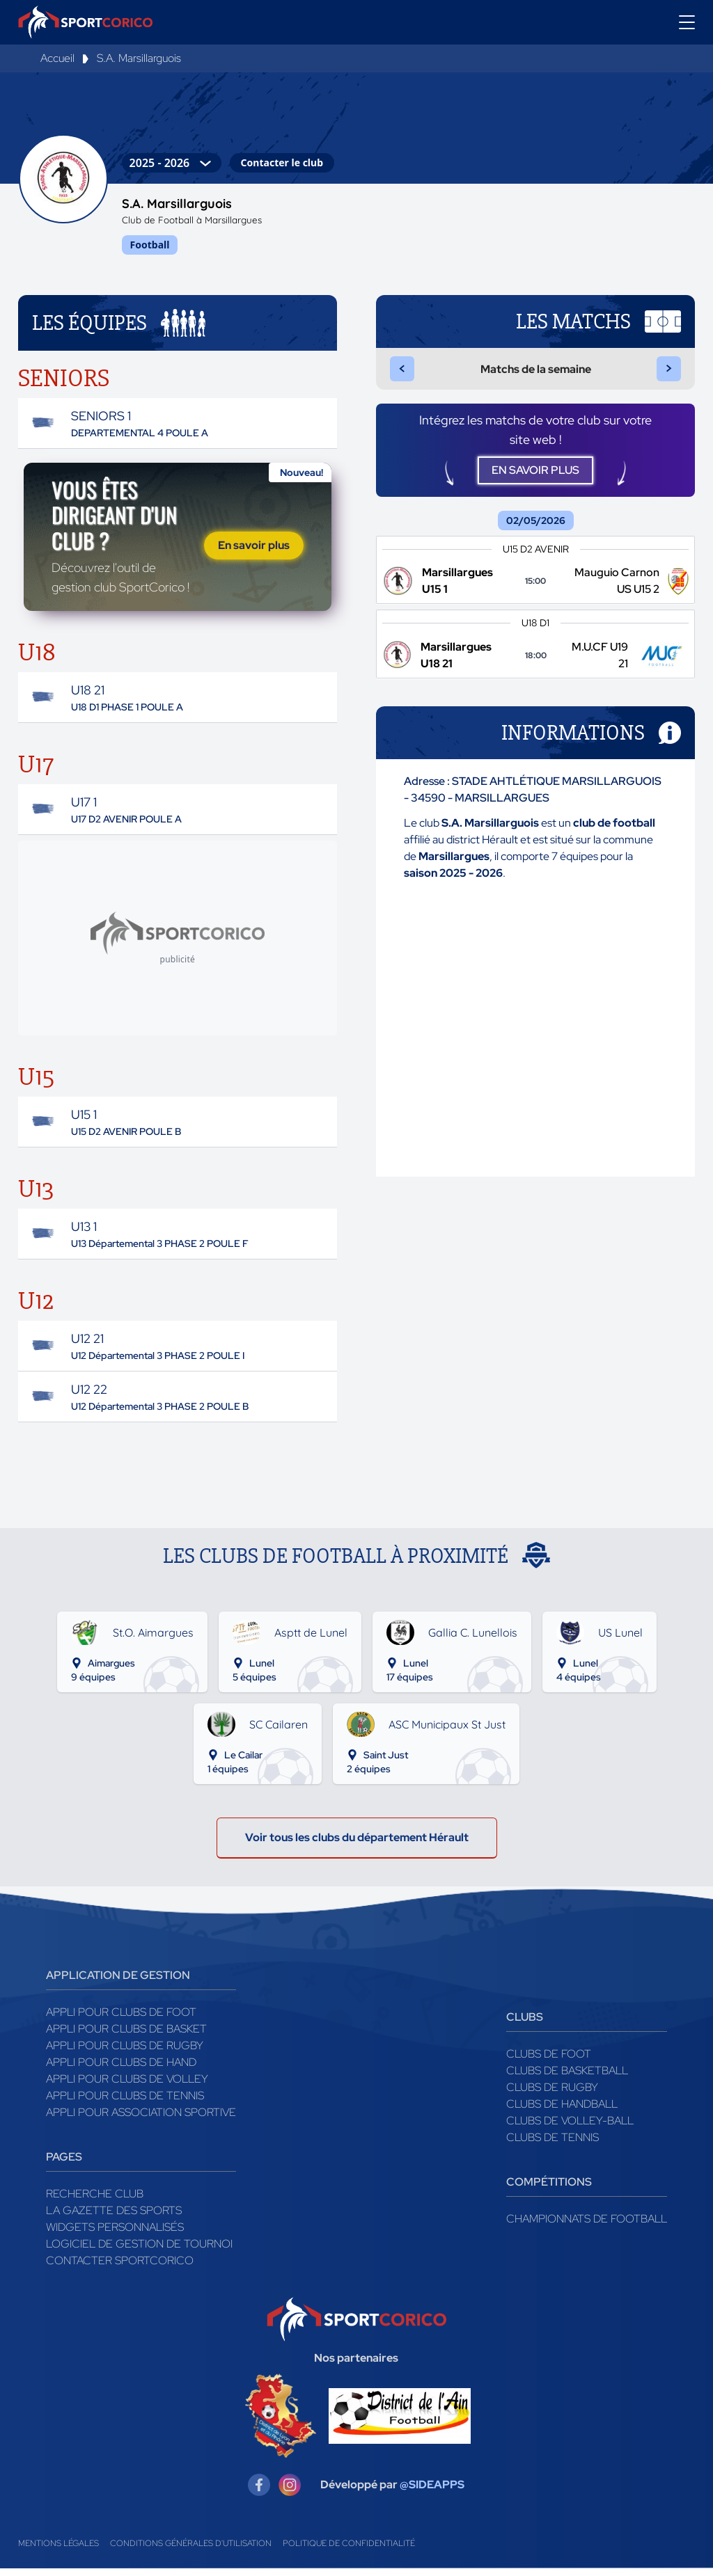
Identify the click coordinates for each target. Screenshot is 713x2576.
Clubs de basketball (567, 2078)
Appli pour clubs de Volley (127, 2086)
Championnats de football (586, 2226)
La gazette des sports (114, 2218)
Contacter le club (282, 162)
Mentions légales (58, 2551)
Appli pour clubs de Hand (121, 2069)
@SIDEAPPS (432, 2492)
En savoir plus (254, 548)
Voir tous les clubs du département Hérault (357, 1845)
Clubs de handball (562, 2111)
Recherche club (94, 2201)
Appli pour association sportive (141, 2120)
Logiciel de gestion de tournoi (139, 2251)
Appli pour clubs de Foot (121, 2019)
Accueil (57, 58)
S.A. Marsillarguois (139, 58)
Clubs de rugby (552, 2095)
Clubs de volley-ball (570, 2128)
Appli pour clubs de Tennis (125, 2103)
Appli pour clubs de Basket (126, 2036)
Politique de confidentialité (349, 2551)
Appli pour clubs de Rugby (124, 2053)
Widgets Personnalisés (115, 2234)
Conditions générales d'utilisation (191, 2551)
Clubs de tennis (552, 2145)
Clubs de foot (548, 2061)
